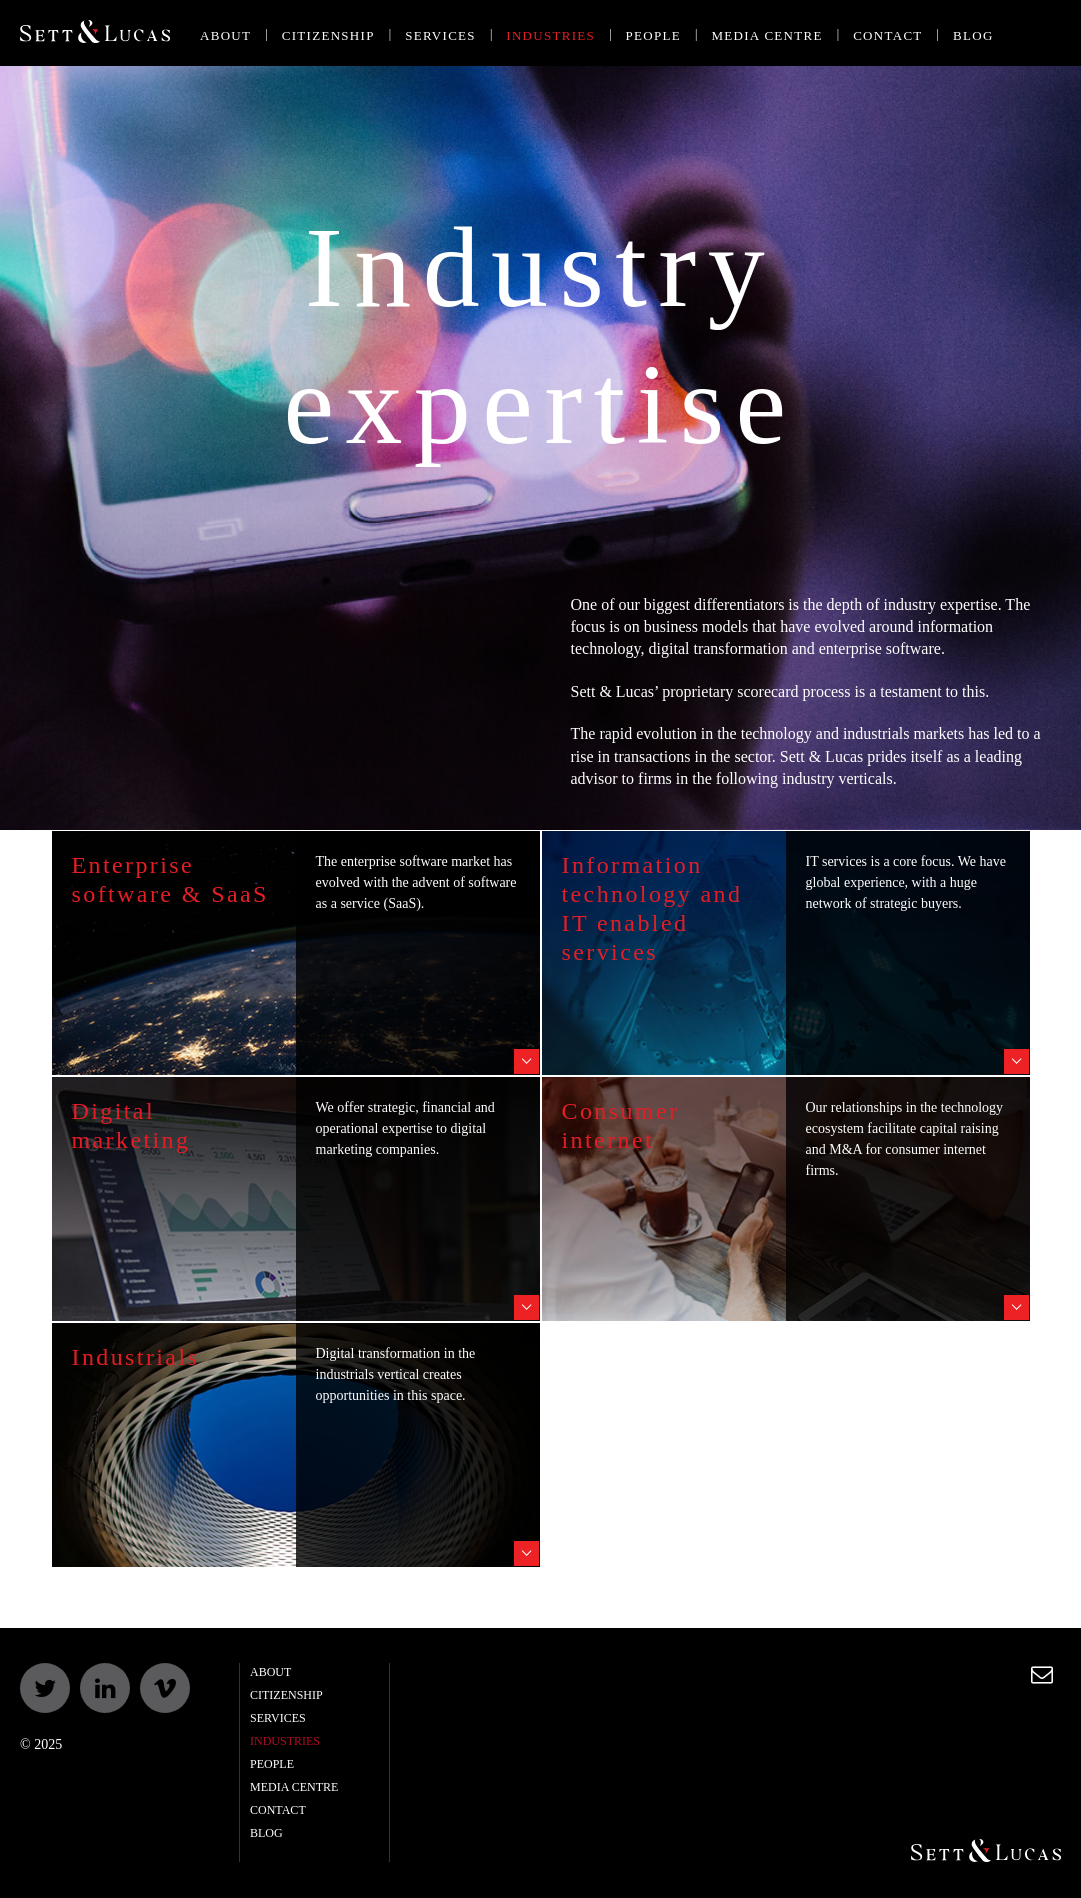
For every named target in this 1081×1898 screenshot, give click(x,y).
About (225, 35)
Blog (973, 35)
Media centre (766, 35)
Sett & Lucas (95, 33)
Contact (887, 35)
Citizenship (328, 35)
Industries (550, 35)
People (653, 35)
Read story (526, 1061)
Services (440, 35)
